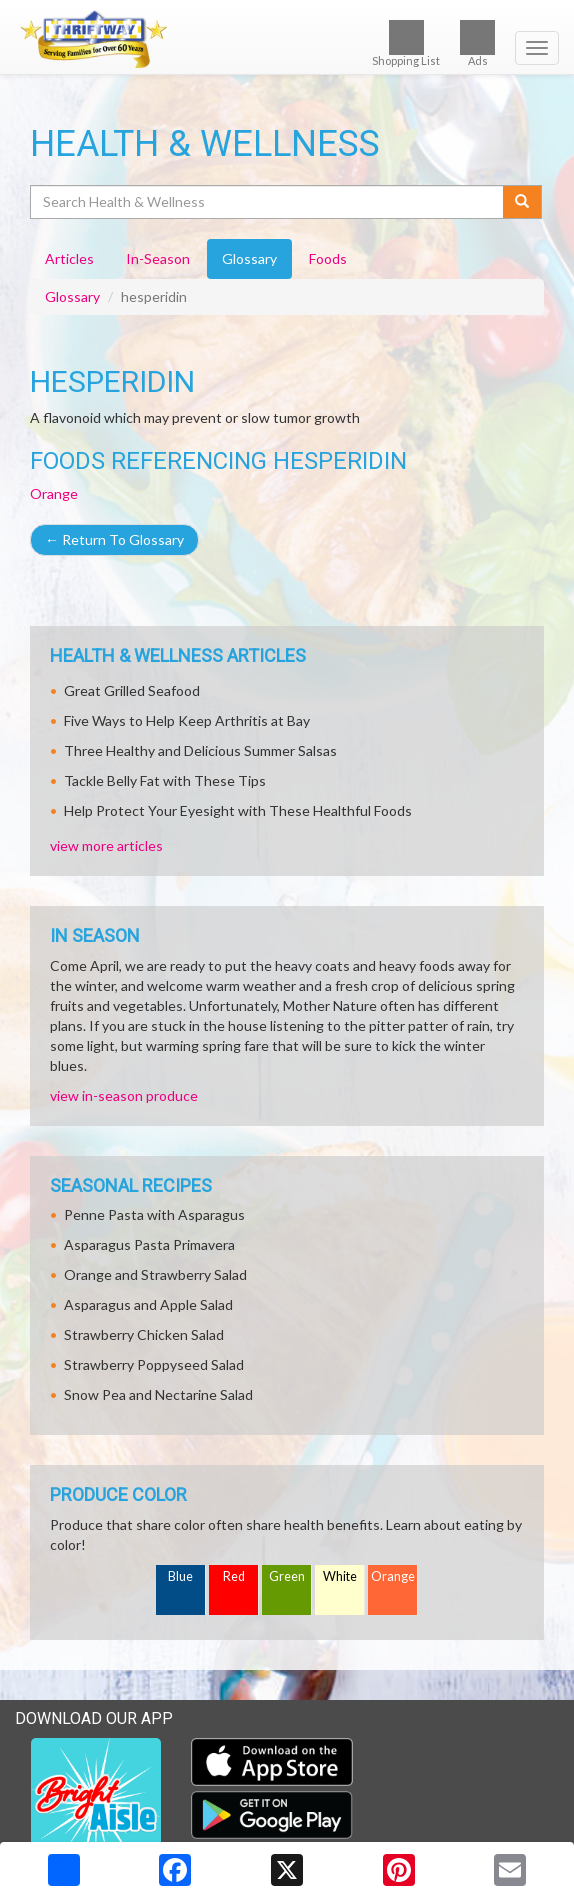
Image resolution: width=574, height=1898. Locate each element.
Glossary (72, 296)
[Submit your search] (522, 202)
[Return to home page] (287, 39)
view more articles (106, 845)
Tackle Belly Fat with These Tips (165, 780)
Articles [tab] (69, 258)
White (340, 1576)
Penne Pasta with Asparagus (154, 1214)
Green (287, 1576)
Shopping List (406, 43)
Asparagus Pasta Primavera (149, 1244)
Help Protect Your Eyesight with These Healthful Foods (238, 810)
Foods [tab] (328, 258)
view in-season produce (124, 1095)
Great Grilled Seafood (132, 690)
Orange (54, 493)
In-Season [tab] (158, 258)
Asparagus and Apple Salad (148, 1304)
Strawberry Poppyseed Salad (154, 1364)
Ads (477, 43)
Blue (180, 1576)
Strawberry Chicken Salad (144, 1334)
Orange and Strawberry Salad (155, 1274)
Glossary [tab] (249, 258)
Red (234, 1576)
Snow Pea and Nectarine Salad (158, 1394)
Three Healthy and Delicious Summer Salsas (200, 750)
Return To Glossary (114, 539)
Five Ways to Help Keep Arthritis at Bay (187, 720)
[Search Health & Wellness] (268, 202)
